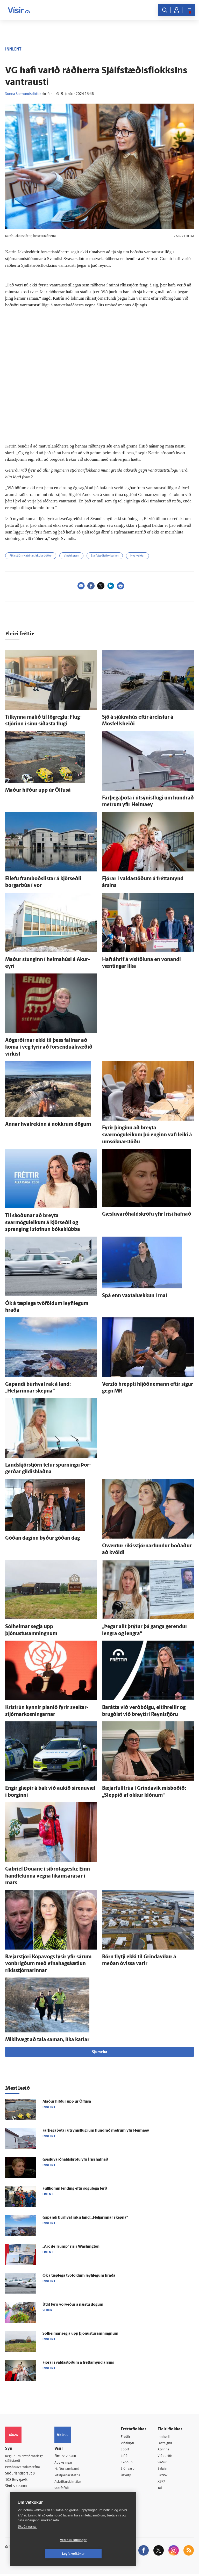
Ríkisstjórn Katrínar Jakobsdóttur (31, 555)
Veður (163, 2463)
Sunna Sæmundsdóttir (23, 94)
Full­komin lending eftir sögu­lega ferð (74, 2189)
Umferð (62, 2496)
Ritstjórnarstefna (69, 2476)
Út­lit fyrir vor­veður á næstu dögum (72, 2305)
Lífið (125, 2457)
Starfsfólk (64, 2489)
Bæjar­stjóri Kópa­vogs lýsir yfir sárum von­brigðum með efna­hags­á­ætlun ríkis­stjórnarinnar (48, 1963)
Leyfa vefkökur (104, 2554)
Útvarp (127, 2476)
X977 (162, 2483)
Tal (160, 2490)
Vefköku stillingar (42, 2554)
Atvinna (164, 2450)
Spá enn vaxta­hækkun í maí (134, 1295)
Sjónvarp (129, 2470)
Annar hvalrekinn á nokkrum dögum (48, 1124)
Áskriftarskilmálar (70, 2483)
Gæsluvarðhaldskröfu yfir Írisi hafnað (146, 1214)
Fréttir (127, 2437)
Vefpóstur (64, 2503)
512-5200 (72, 2456)
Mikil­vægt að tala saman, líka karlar (47, 2040)
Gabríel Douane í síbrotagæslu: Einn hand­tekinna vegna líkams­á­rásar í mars (47, 1876)
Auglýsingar (65, 2463)
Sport (126, 2450)
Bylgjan (164, 2470)
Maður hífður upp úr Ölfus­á (38, 790)
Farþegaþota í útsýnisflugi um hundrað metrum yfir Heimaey (95, 2131)
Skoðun (128, 2463)
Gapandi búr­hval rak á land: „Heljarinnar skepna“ (85, 2218)
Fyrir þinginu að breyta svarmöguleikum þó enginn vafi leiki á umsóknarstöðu (147, 1134)
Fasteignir (166, 2443)
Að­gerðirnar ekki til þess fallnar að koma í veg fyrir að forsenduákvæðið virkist (49, 1047)
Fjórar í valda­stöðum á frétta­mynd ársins (78, 2363)
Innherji (164, 2437)
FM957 (163, 2476)
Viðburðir (166, 2457)
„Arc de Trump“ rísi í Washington (71, 2247)
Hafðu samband (69, 2469)
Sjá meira (99, 2052)
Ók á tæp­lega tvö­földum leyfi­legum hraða (78, 2276)
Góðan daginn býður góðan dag (42, 1538)
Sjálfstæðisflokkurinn (104, 555)
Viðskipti (129, 2443)
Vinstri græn (71, 555)
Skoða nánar (27, 2540)
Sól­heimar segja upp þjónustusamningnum (80, 2334)
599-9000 (21, 2487)
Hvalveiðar (137, 555)
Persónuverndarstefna (23, 2468)
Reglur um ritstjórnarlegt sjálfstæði (25, 2458)
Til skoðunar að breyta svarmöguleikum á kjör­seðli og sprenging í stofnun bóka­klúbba (42, 1222)
